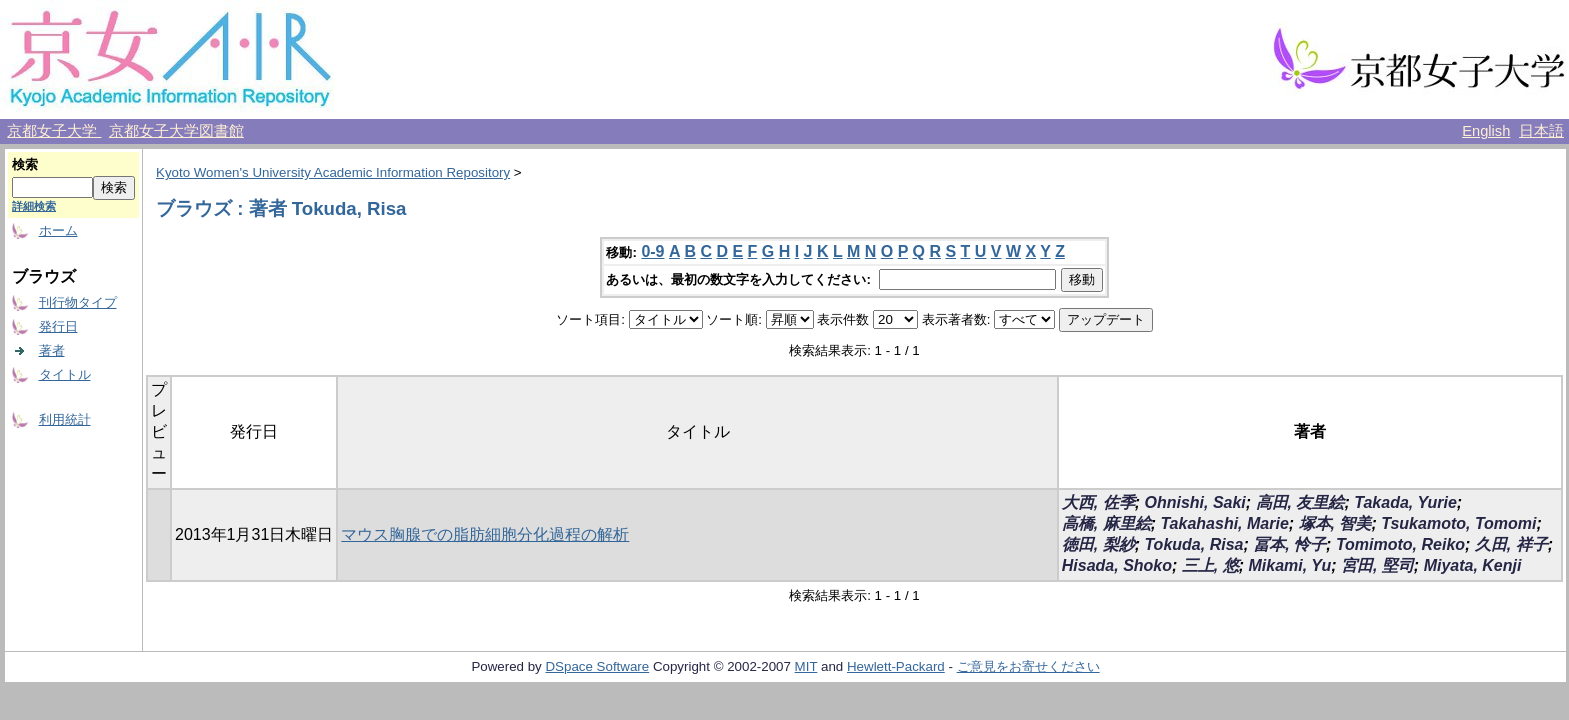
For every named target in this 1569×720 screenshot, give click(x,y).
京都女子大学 (54, 131)
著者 (52, 350)
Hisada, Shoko (1117, 565)
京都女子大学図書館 (176, 131)
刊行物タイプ (78, 302)
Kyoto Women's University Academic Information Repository (333, 172)
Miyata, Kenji (1473, 565)
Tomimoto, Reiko (1400, 544)
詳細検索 (34, 206)
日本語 (1541, 131)
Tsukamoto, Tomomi (1458, 523)
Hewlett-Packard (896, 666)
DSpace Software (597, 666)
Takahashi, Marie (1224, 523)
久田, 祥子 (1511, 544)
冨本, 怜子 (1289, 544)
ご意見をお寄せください (1028, 666)
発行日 (58, 326)
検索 (25, 164)
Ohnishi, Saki (1194, 502)
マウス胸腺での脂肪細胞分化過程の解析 (485, 534)
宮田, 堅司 (1377, 565)
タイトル (65, 374)
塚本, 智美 (1335, 523)
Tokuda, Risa (1193, 544)
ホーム (58, 230)
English (1486, 131)
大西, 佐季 (1098, 502)
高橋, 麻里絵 (1106, 523)
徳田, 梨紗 (1098, 544)
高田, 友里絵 (1300, 502)
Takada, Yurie (1405, 502)
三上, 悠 (1210, 565)
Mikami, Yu (1289, 565)
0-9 (652, 251)
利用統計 (65, 419)
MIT (806, 666)
